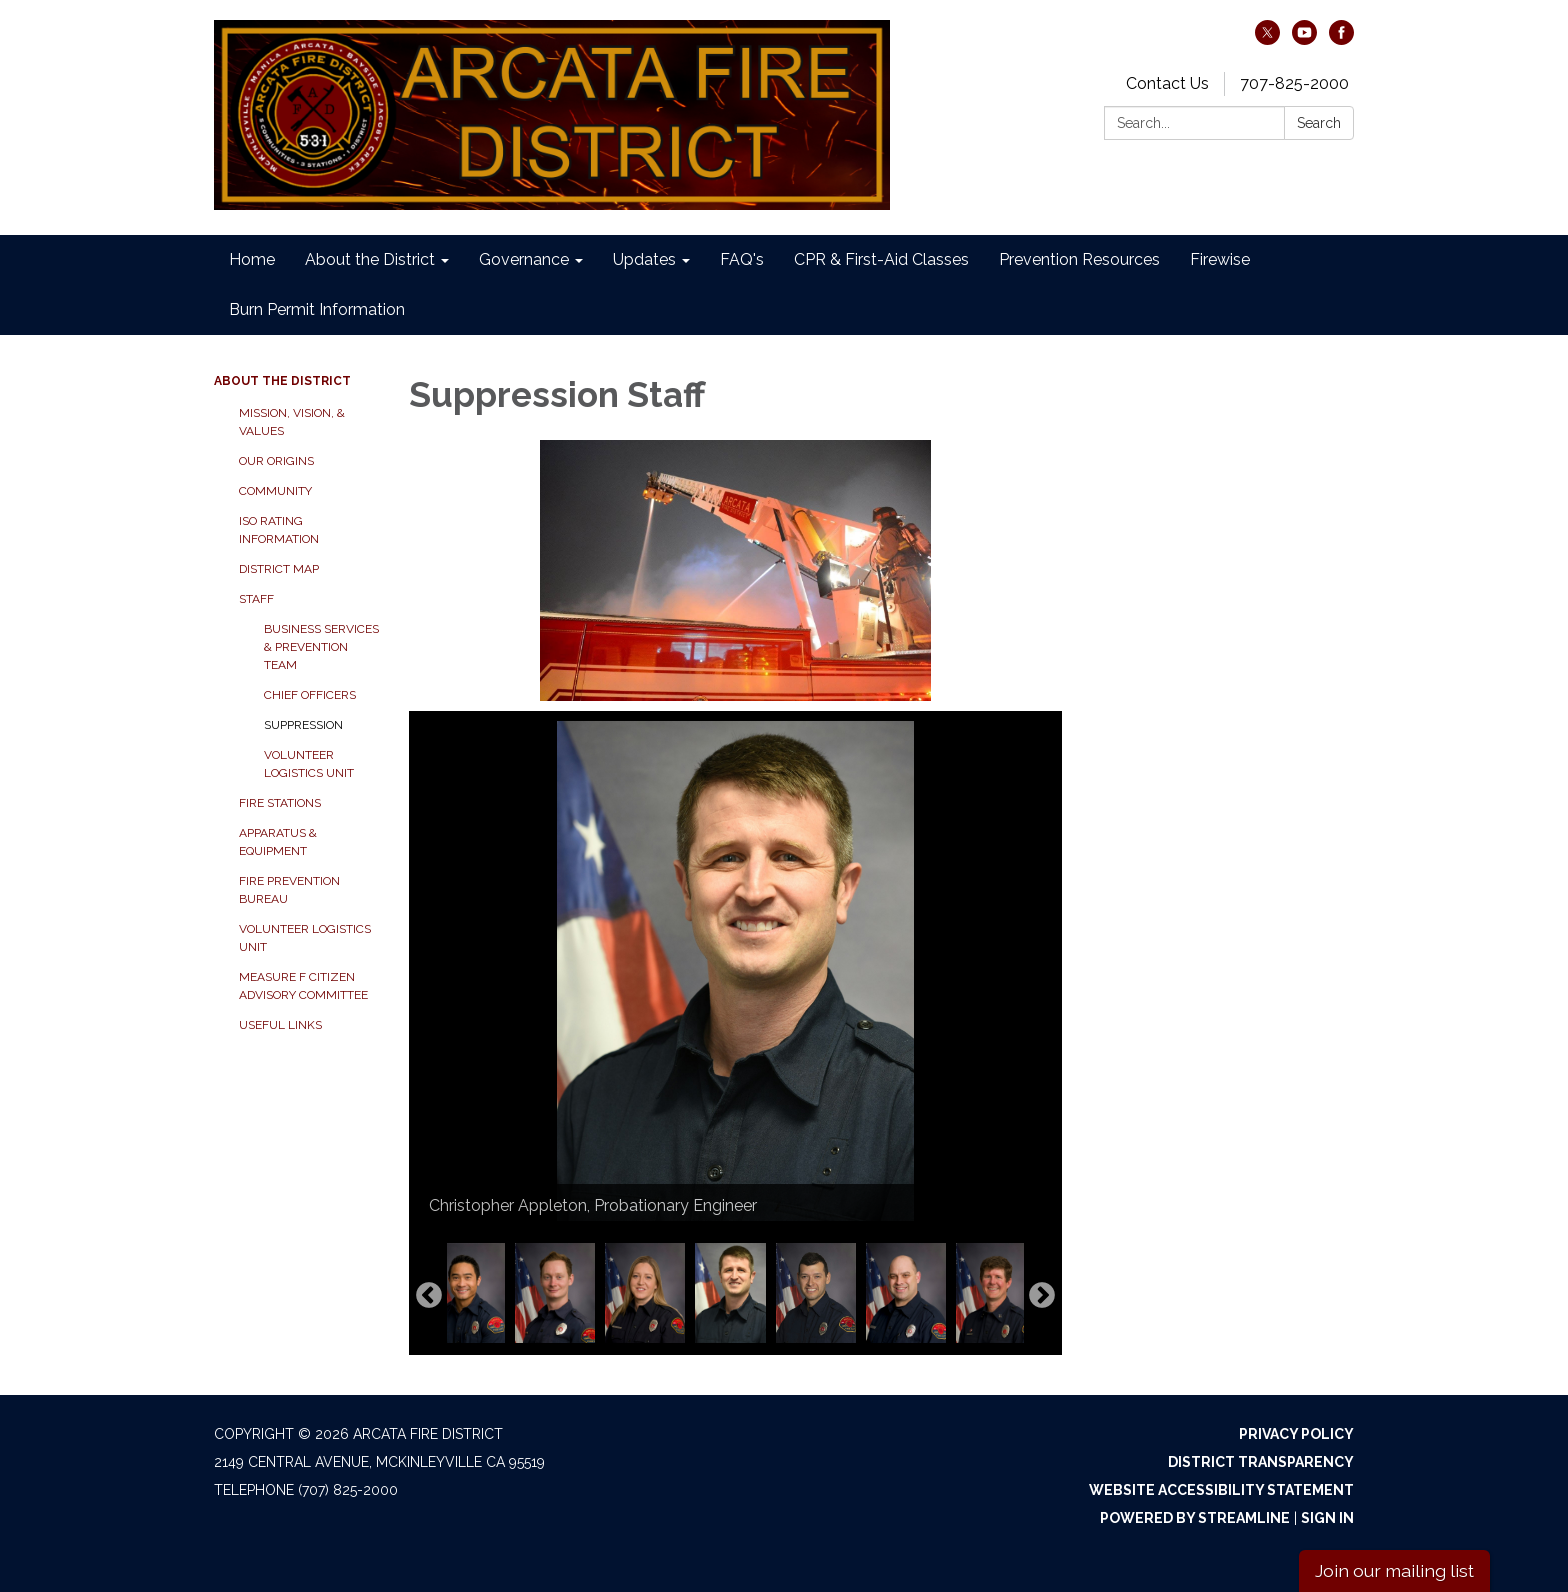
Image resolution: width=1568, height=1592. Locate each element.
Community (275, 491)
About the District (282, 381)
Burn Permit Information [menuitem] (317, 309)
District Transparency (1261, 1462)
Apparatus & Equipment (278, 842)
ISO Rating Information (279, 530)
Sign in (1327, 1518)
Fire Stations (280, 803)
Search (1319, 123)
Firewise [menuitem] (1220, 259)
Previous (429, 1296)
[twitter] (1267, 39)
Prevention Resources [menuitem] (1079, 259)
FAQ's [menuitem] (742, 259)
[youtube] (1304, 39)
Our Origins (276, 461)
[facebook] (1341, 39)
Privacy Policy (1296, 1434)
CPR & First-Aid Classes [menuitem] (881, 259)
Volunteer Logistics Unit (309, 764)
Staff (256, 599)
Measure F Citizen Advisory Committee (303, 986)
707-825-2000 (1294, 83)
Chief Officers (310, 695)
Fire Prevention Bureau (289, 890)
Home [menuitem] (252, 259)
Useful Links (280, 1025)
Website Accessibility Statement (1221, 1490)
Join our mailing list (1394, 1570)
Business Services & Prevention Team (321, 647)
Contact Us (1167, 83)
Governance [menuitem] (524, 259)
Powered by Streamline (1195, 1518)
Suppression (303, 725)
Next (1042, 1296)
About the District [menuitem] (370, 259)
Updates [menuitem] (644, 259)
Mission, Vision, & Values (292, 422)
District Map (279, 569)
